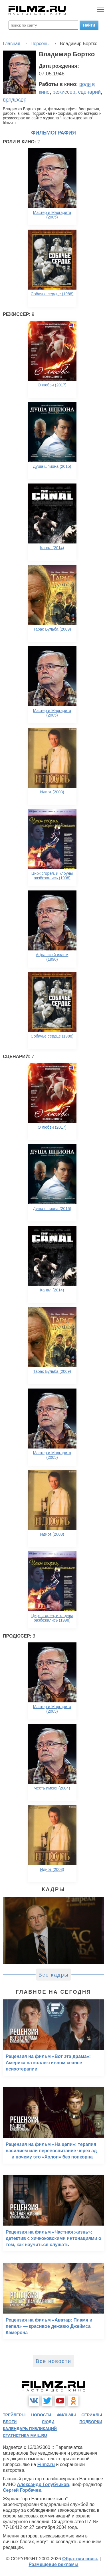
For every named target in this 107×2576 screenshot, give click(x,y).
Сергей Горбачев (22, 2490)
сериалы (91, 2415)
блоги (10, 2421)
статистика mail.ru (25, 2435)
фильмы (66, 2415)
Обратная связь (80, 2558)
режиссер (64, 92)
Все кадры (54, 1975)
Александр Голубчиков (43, 2484)
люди (48, 2421)
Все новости (53, 2361)
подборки (90, 2421)
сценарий (89, 92)
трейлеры (14, 2415)
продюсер (14, 100)
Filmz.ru (46, 2464)
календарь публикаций (30, 2428)
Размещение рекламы (53, 2564)
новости (41, 2415)
